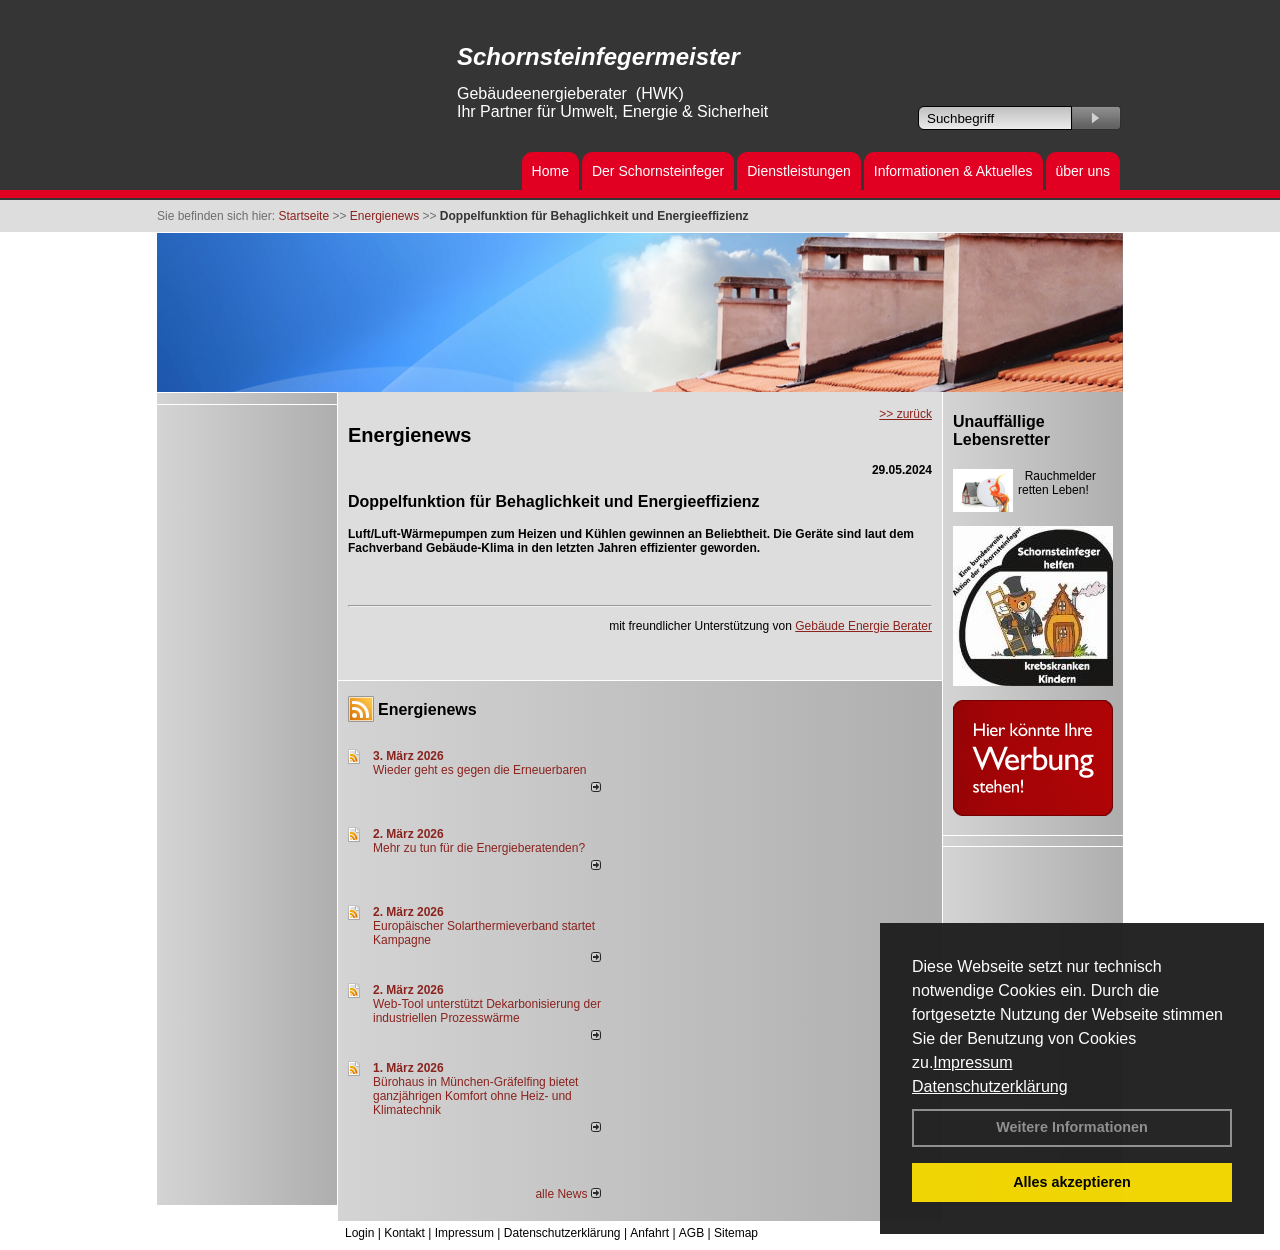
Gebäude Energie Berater (863, 626)
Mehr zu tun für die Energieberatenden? (479, 848)
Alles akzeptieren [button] (1072, 1182)
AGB (691, 1233)
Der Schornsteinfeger (658, 171)
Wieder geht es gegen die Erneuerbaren (479, 770)
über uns (1083, 171)
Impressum (972, 1062)
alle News (567, 1194)
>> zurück (905, 414)
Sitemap (736, 1233)
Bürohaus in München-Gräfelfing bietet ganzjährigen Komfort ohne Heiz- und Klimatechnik (475, 1096)
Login (359, 1233)
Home (550, 171)
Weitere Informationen (1072, 1127)
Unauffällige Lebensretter (1001, 430)
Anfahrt (649, 1233)
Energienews (427, 709)
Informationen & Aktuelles (953, 171)
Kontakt (404, 1233)
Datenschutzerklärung (990, 1086)
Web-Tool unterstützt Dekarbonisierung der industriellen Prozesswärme (487, 1011)
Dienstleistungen (799, 171)
